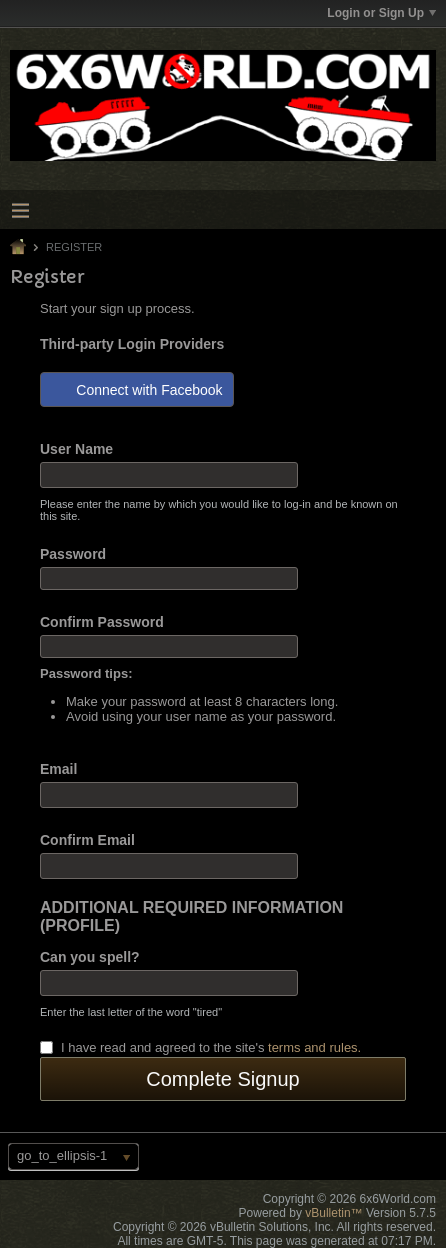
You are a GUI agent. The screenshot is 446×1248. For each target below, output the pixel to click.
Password (73, 554)
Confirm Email (87, 840)
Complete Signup (222, 1079)
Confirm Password (102, 622)
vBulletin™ (333, 1213)
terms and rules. (314, 1047)
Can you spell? (90, 957)
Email (58, 769)
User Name (76, 449)
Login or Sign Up (381, 13)
